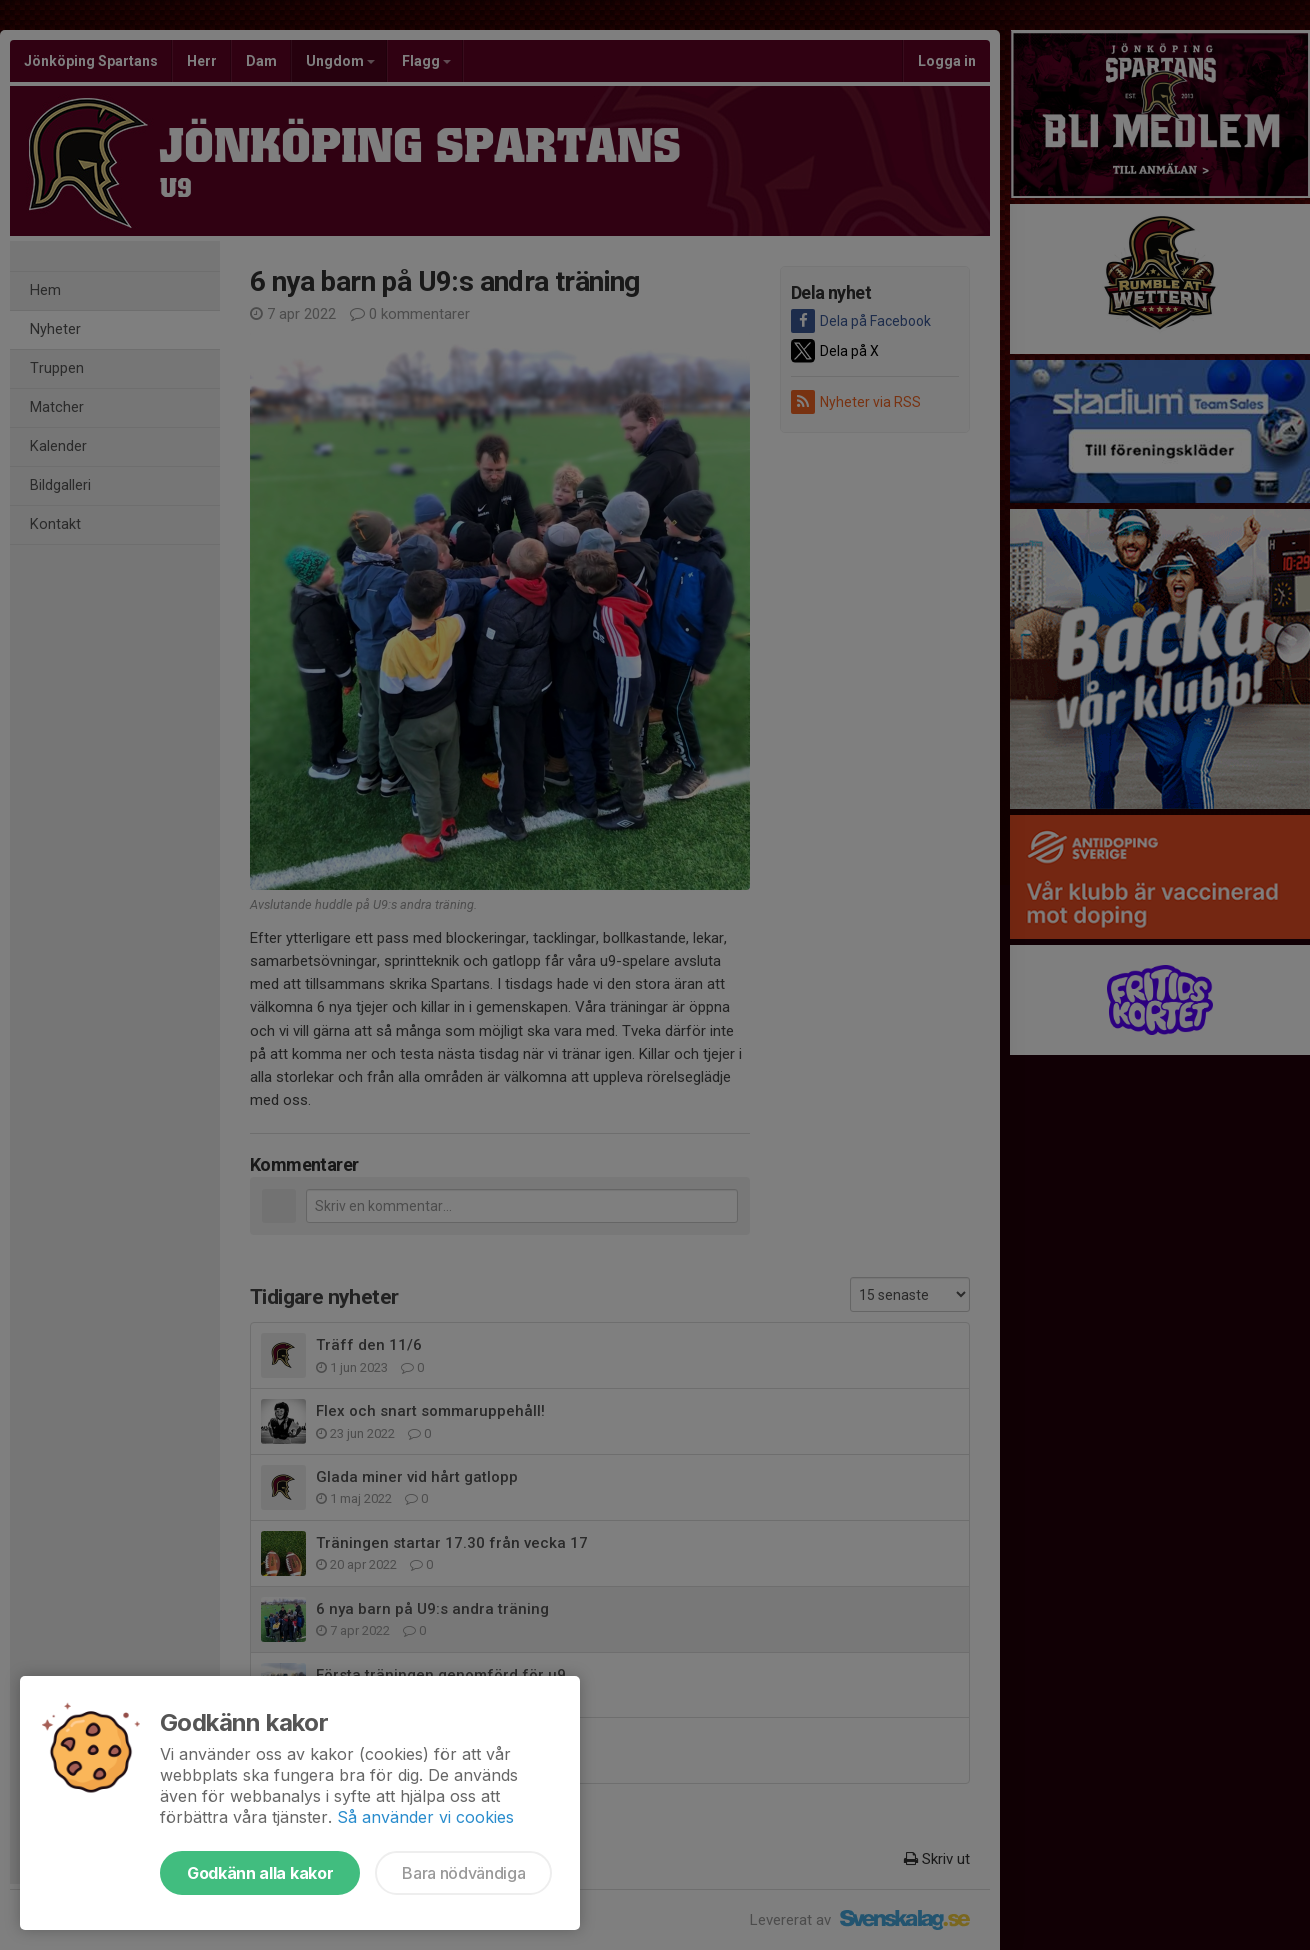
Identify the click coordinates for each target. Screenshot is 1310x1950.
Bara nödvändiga (463, 1873)
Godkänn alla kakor (260, 1873)
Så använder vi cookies (425, 1817)
